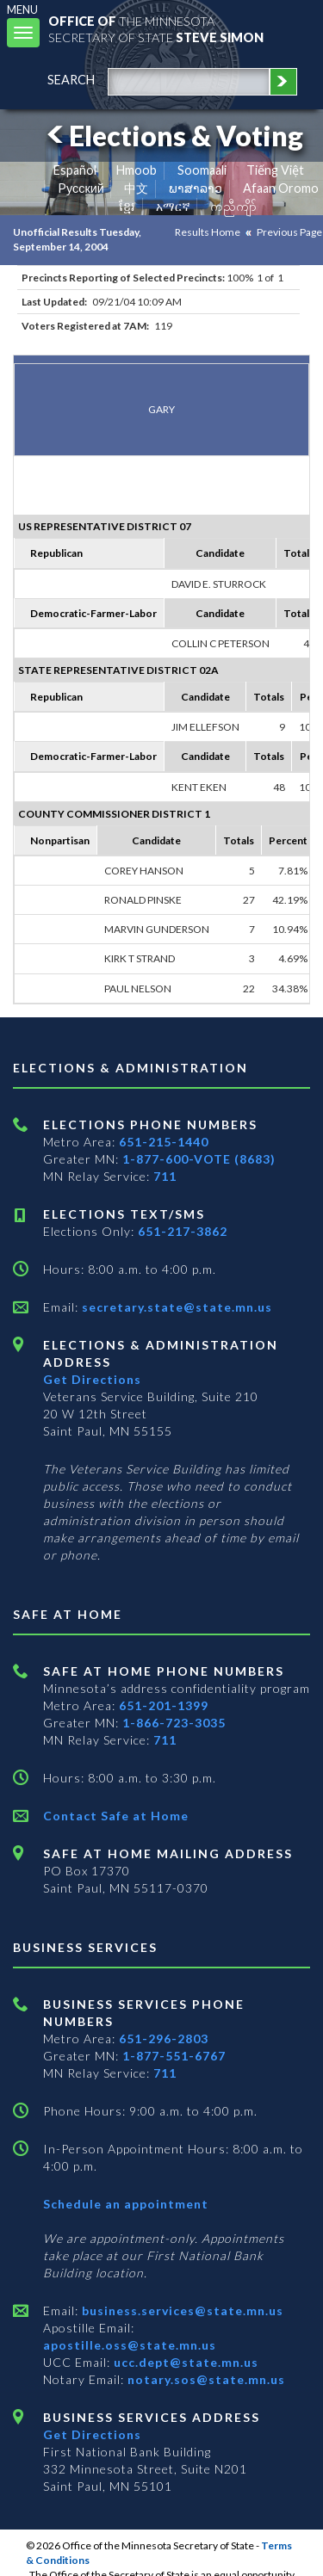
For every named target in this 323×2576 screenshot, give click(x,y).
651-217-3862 (182, 1231)
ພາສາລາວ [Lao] (195, 188)
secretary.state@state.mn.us (175, 1307)
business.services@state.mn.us (180, 2310)
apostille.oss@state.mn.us (129, 2345)
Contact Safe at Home (116, 1815)
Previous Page (289, 231)
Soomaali (202, 170)
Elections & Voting (172, 135)
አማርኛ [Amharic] (173, 206)
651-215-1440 (163, 1141)
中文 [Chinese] (136, 188)
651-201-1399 (163, 1705)
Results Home (207, 231)
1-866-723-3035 (174, 1722)
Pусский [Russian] (81, 188)
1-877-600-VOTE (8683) (199, 1159)
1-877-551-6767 (174, 2055)
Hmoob (136, 170)
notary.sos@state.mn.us (204, 2379)
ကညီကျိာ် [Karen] (233, 206)
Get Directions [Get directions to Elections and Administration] (92, 1379)
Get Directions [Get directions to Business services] (92, 2434)
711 (165, 1176)
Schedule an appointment (125, 2203)
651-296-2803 (163, 2038)
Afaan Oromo (281, 188)
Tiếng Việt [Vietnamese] (275, 170)
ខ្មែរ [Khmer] (127, 206)
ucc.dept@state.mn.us (184, 2362)
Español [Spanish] (74, 170)
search (71, 79)
